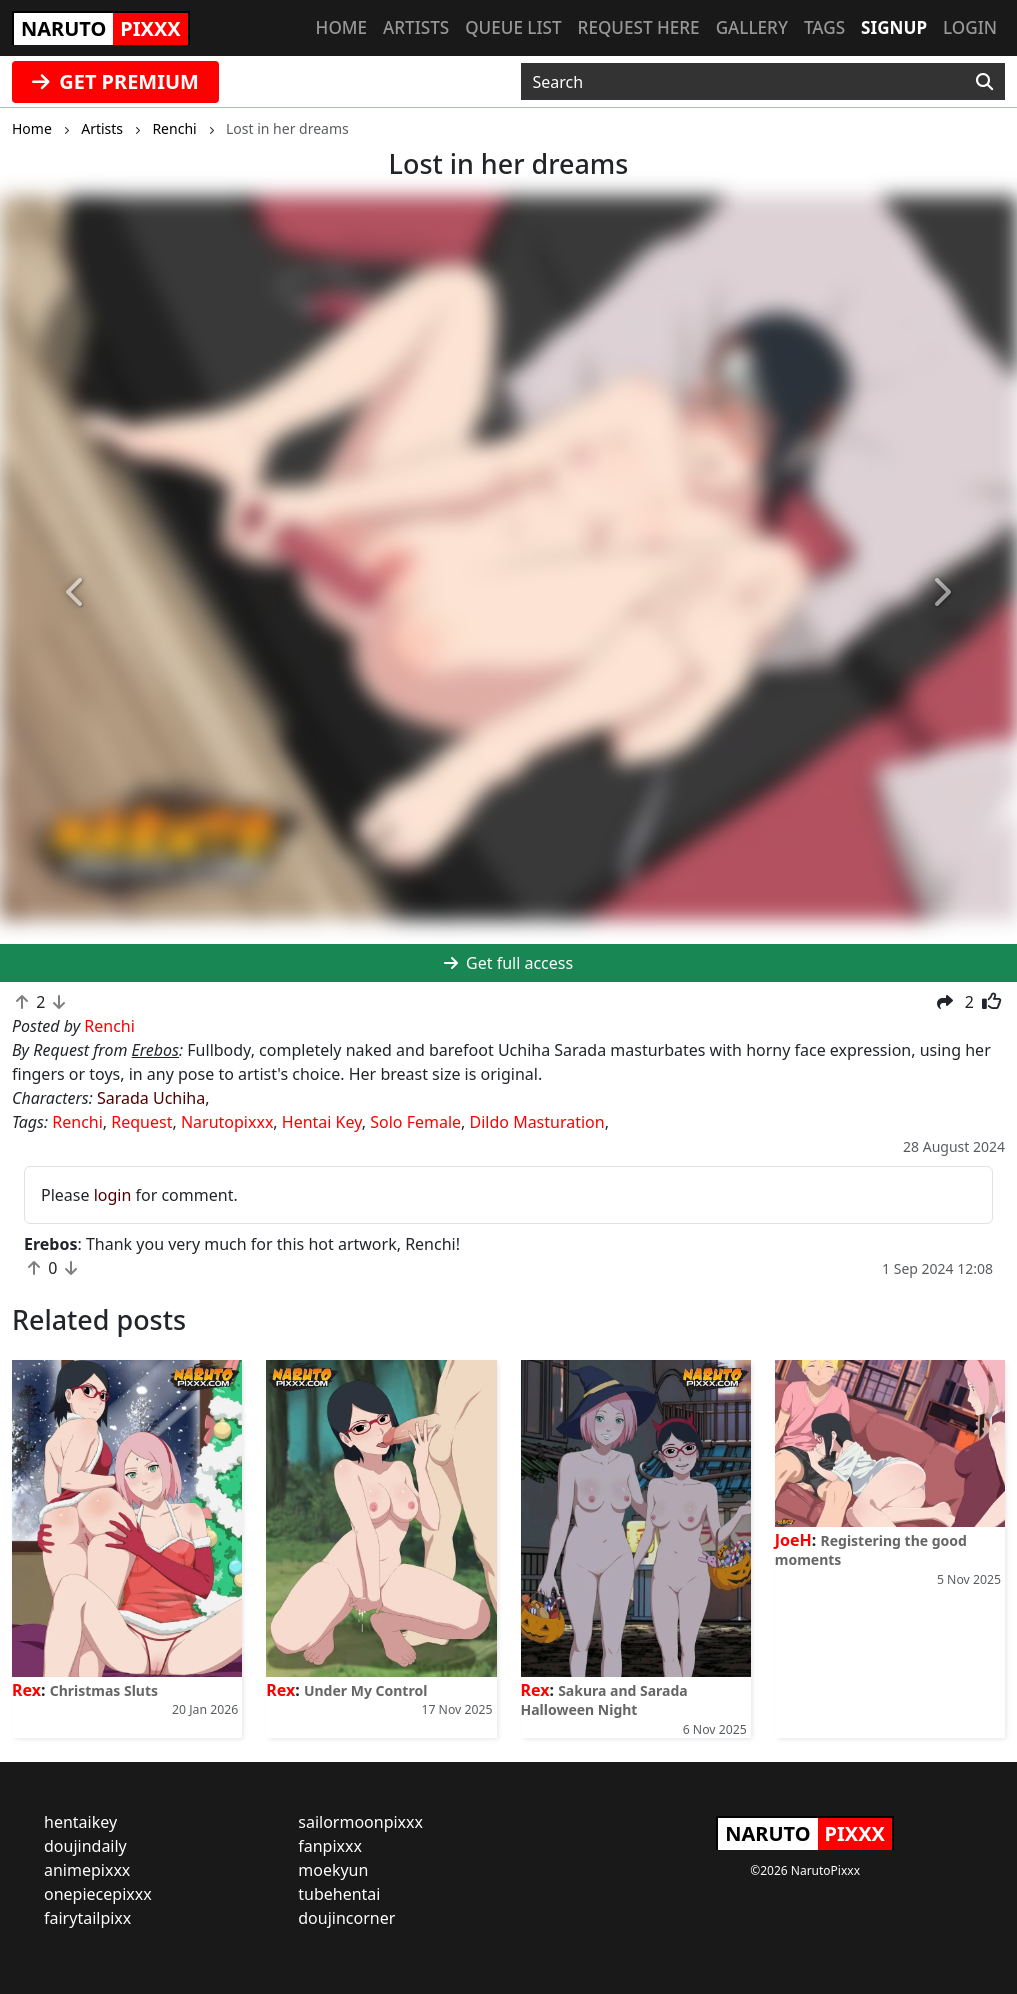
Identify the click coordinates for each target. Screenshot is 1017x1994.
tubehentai (339, 1894)
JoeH (793, 1540)
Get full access (508, 963)
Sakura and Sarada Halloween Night (604, 1700)
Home (341, 27)
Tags (824, 27)
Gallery (752, 27)
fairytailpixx (87, 1918)
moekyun (333, 1870)
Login (970, 27)
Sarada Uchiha (151, 1098)
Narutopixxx (227, 1122)
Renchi (77, 1122)
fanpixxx (330, 1846)
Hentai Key (322, 1122)
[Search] (984, 82)
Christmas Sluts (104, 1690)
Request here (639, 27)
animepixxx (87, 1870)
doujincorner (346, 1918)
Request (141, 1122)
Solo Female (415, 1122)
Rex (26, 1690)
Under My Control (365, 1690)
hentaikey (80, 1822)
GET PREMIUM (115, 81)
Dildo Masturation (537, 1122)
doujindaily (85, 1846)
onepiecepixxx (98, 1894)
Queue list (513, 27)
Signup (894, 27)
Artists (416, 27)
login (113, 1195)
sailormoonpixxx (360, 1822)
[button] (76, 593)
